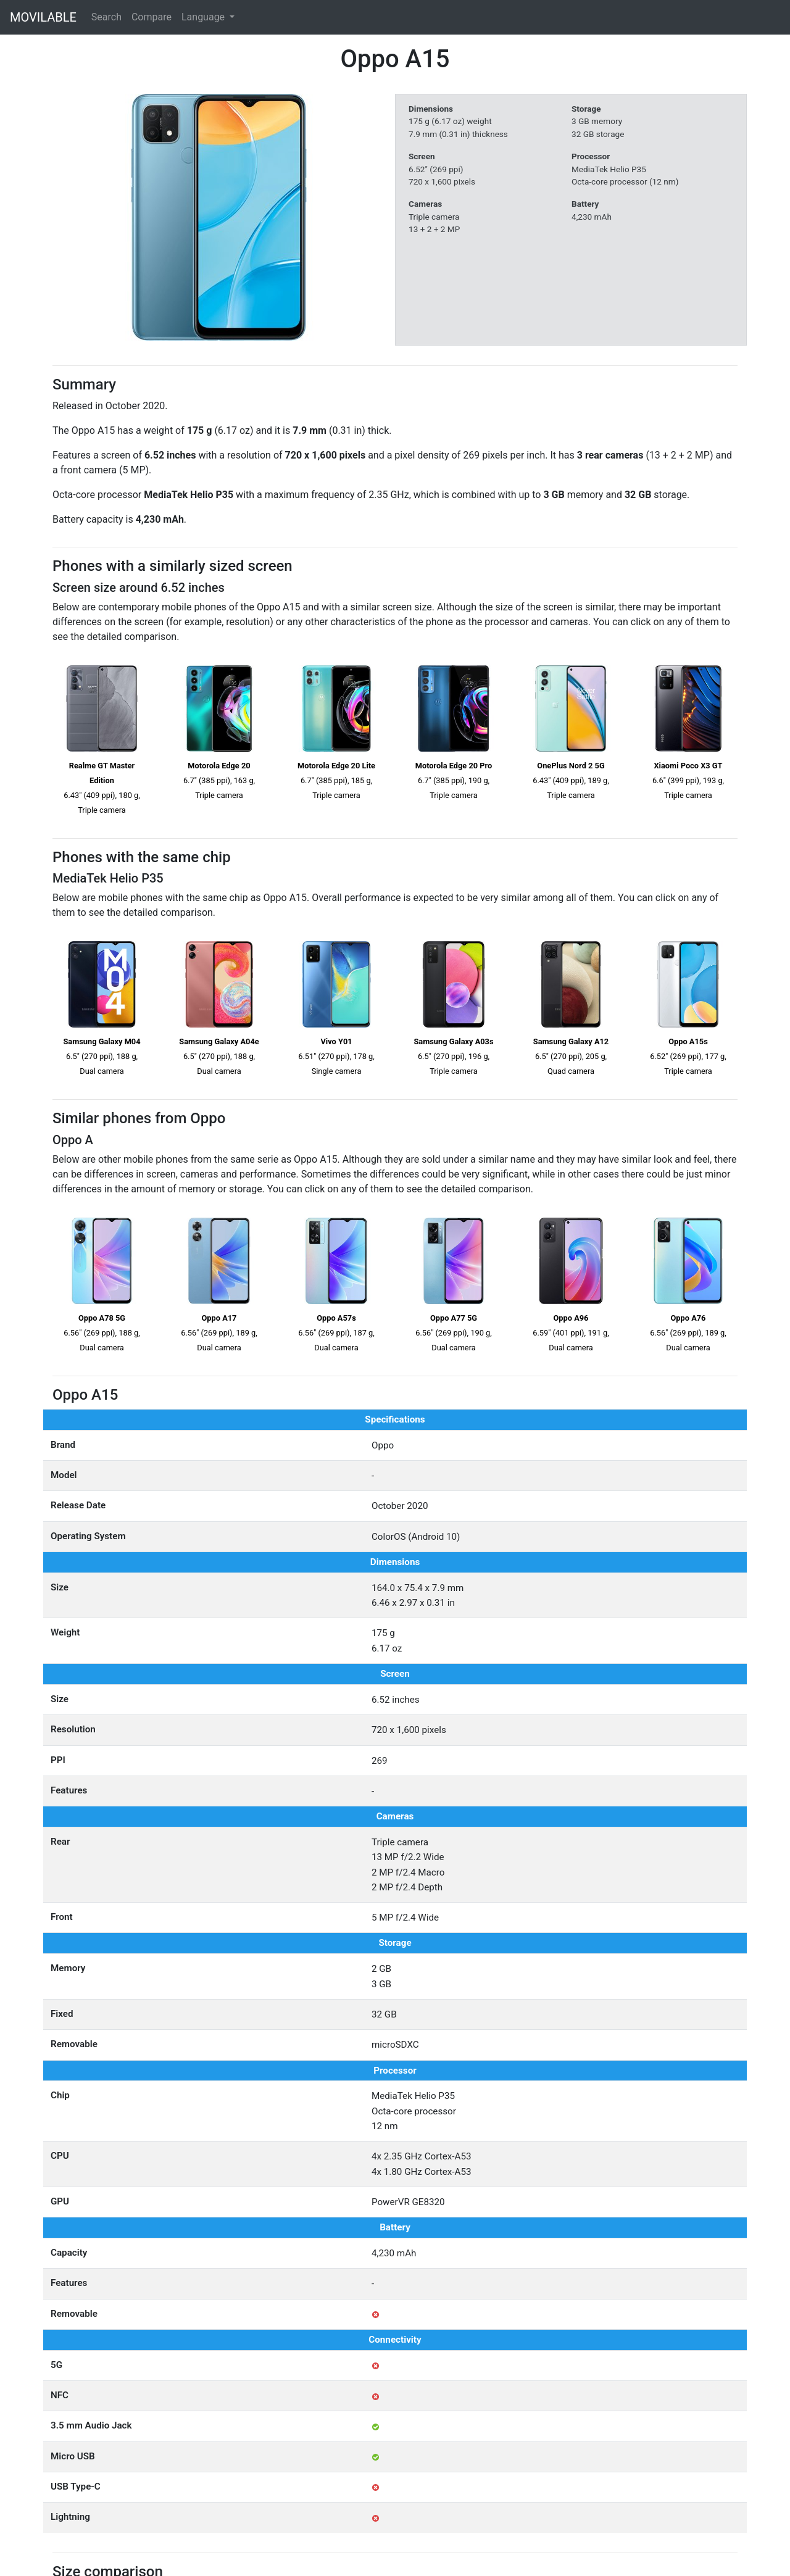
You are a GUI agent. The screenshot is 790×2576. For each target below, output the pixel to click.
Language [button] (204, 17)
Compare (151, 17)
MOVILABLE (43, 17)
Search (106, 17)
